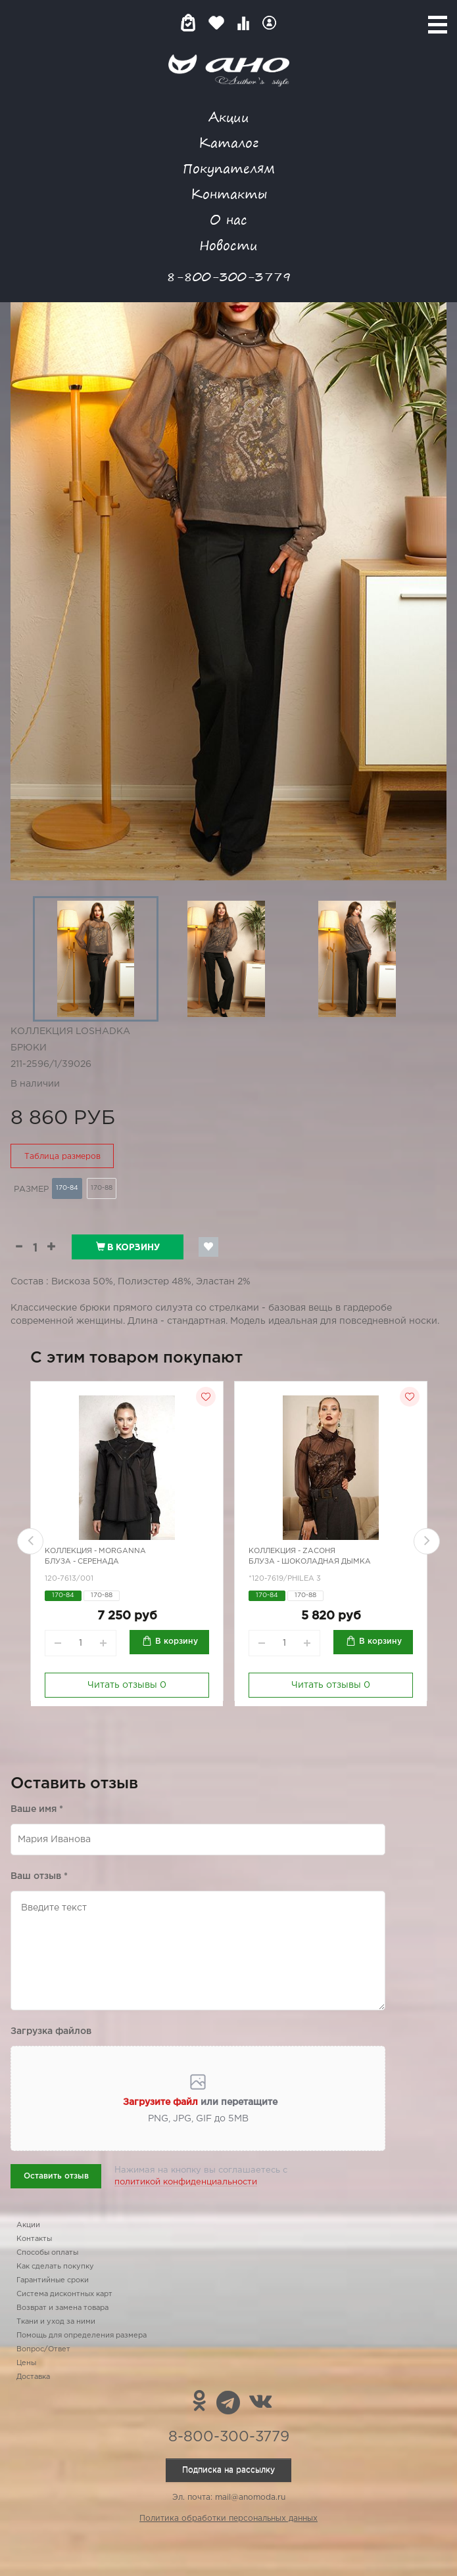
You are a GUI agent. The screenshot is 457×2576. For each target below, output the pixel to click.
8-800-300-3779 (228, 276)
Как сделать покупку (55, 2266)
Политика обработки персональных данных (228, 2518)
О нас (228, 219)
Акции (228, 116)
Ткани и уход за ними (55, 2321)
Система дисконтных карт (64, 2294)
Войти (269, 23)
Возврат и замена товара (62, 2308)
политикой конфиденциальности (185, 2182)
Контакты (229, 193)
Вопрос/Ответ (43, 2349)
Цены (26, 2363)
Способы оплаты (47, 2252)
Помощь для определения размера (81, 2335)
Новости (228, 245)
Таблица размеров (62, 1156)
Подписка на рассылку (228, 2470)
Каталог (228, 142)
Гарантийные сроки (52, 2280)
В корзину (128, 1247)
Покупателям (229, 168)
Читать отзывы (126, 1685)
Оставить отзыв (56, 2176)
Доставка (33, 2377)
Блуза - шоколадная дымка (310, 1561)
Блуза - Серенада (82, 1561)
